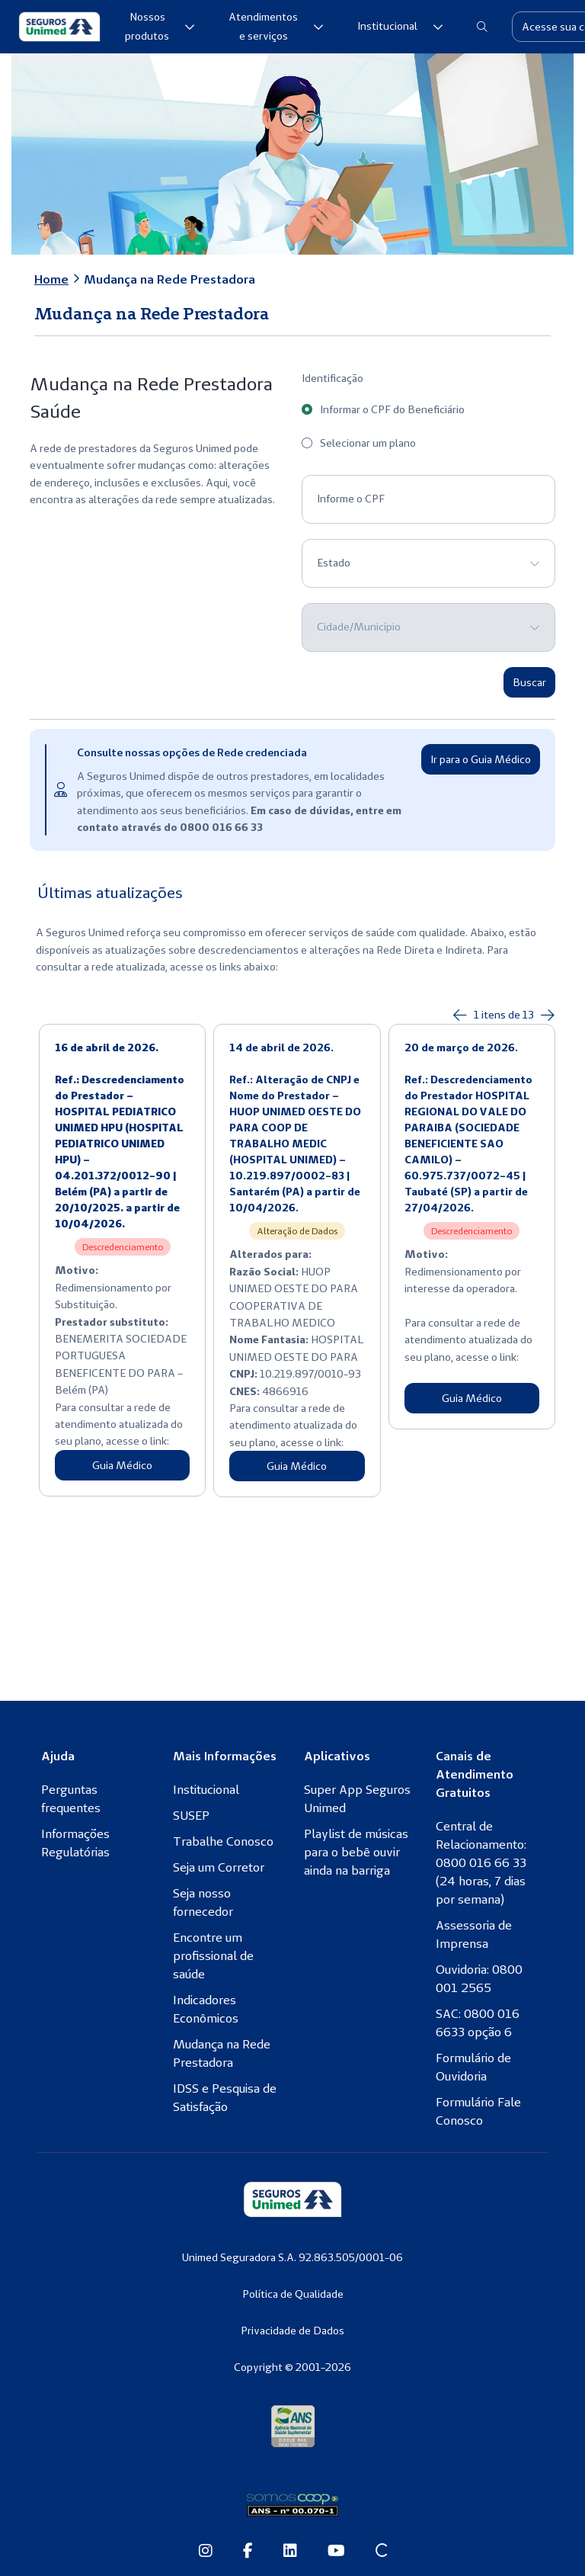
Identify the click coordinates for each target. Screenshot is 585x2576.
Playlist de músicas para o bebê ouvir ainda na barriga (356, 1852)
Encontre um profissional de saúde (213, 1955)
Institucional (400, 26)
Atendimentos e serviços (276, 26)
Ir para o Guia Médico (480, 759)
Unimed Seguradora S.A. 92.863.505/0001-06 (292, 2257)
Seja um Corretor (218, 1867)
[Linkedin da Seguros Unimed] (290, 2551)
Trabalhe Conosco (223, 1841)
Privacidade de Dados (292, 2330)
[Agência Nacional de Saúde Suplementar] (293, 2425)
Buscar (529, 682)
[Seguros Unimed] (59, 26)
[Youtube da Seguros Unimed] (336, 2551)
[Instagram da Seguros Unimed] (206, 2551)
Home (51, 279)
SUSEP (191, 1815)
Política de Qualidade (293, 2294)
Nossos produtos (160, 26)
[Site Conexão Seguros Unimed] (381, 2551)
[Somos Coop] (292, 2505)
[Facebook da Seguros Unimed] (248, 2551)
